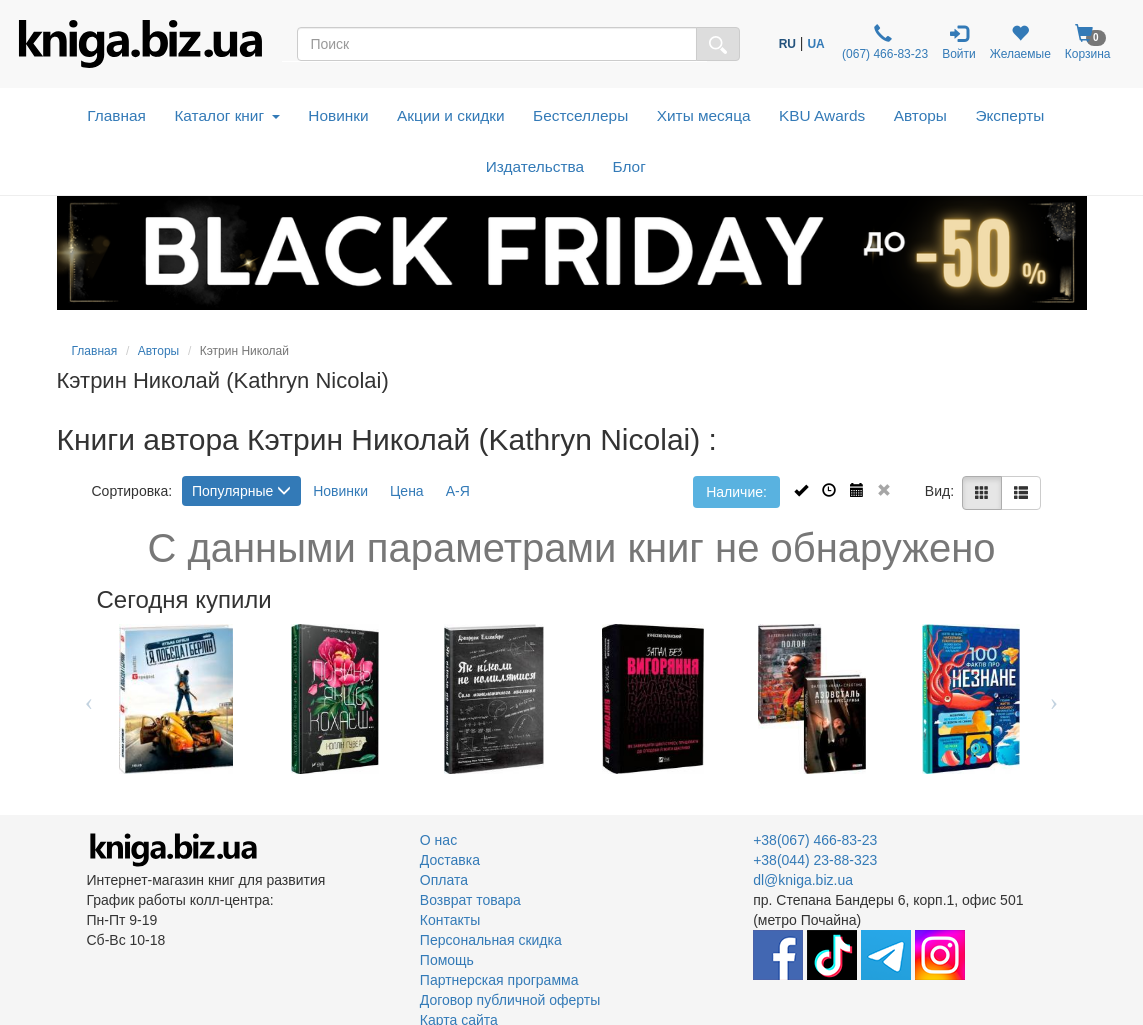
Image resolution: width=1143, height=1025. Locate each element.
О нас (438, 840)
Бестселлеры (580, 115)
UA (815, 44)
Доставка (450, 860)
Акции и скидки (451, 115)
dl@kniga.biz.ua (803, 880)
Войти (959, 42)
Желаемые (1020, 42)
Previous (89, 699)
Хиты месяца (704, 115)
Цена (407, 491)
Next (1054, 699)
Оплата (444, 880)
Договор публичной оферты (510, 1000)
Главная (116, 115)
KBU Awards (822, 115)
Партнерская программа (499, 980)
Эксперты (1009, 115)
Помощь (447, 960)
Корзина (1088, 42)
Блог (629, 166)
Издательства (535, 166)
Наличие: (736, 492)
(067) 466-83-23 (883, 42)
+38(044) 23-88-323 (815, 860)
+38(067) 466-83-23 (815, 840)
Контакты (450, 920)
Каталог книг (226, 115)
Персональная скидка (491, 940)
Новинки (338, 115)
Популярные (241, 491)
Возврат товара (470, 900)
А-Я (458, 491)
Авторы (920, 115)
